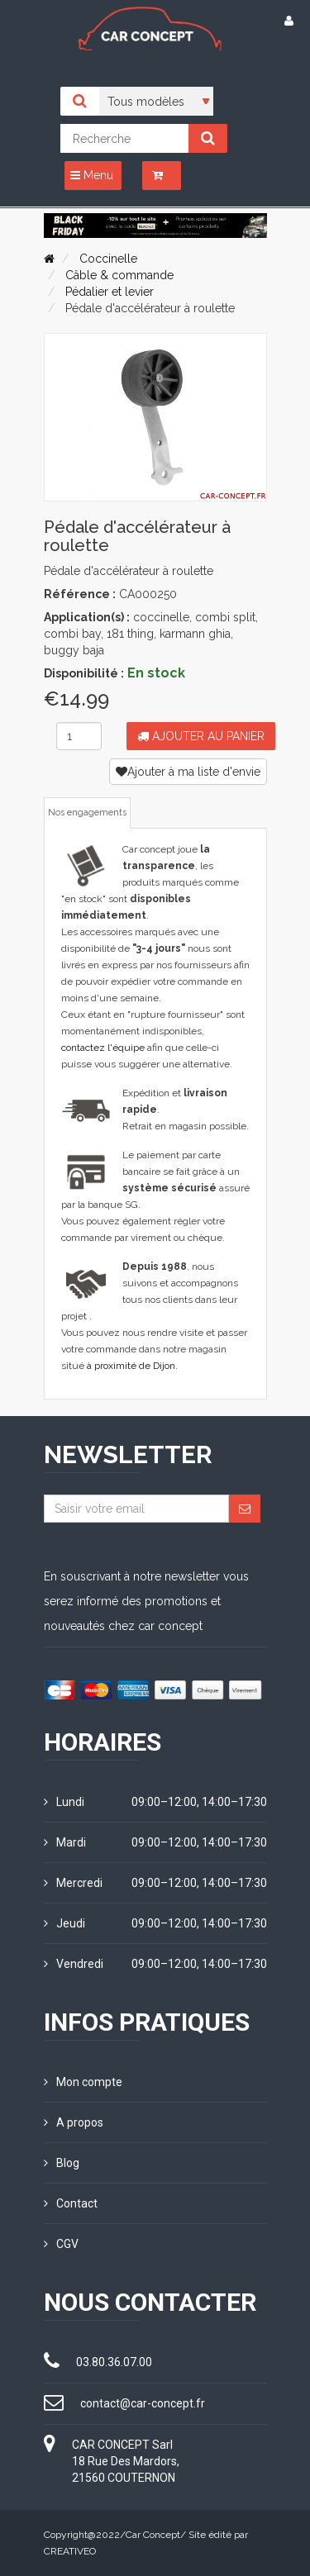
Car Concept (153, 2534)
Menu (91, 175)
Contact (71, 2203)
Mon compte (83, 2082)
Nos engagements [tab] (87, 812)
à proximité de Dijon (131, 1365)
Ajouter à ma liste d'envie (188, 771)
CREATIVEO (70, 2551)
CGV (61, 2243)
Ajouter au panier (201, 736)
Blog (61, 2163)
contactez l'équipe (103, 1047)
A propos (73, 2122)
